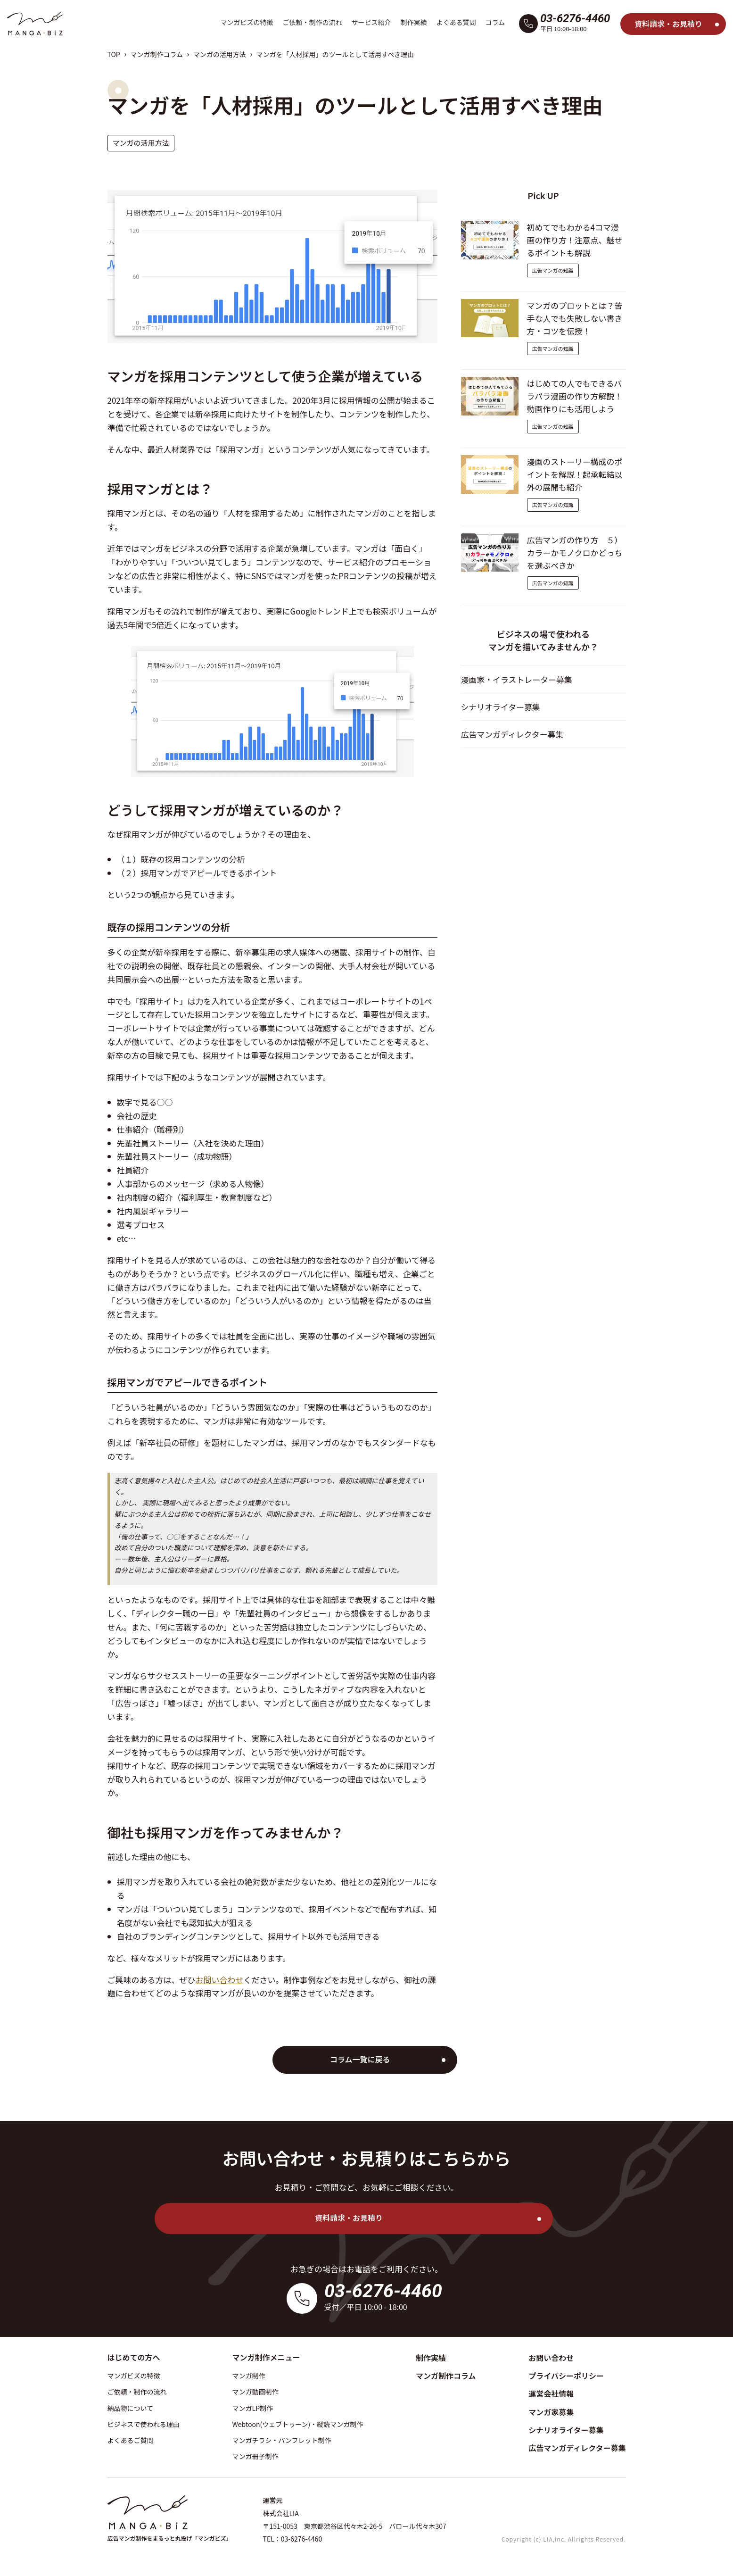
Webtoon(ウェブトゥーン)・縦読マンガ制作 (297, 2424)
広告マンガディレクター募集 (512, 735)
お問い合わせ (220, 1980)
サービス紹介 (371, 22)
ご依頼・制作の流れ (312, 22)
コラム (495, 22)
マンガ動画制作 (255, 2391)
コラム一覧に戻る (362, 2059)
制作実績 (413, 22)
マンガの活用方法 (219, 54)
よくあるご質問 (130, 2440)
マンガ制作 (248, 2375)
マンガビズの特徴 (246, 22)
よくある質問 (456, 22)
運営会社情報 (551, 2393)
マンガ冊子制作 (255, 2456)
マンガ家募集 (551, 2412)
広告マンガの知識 (553, 270)
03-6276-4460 (575, 18)
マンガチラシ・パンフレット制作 (281, 2440)
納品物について (130, 2408)
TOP (113, 54)
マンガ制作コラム (156, 54)
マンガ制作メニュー (266, 2357)
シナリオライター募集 (501, 708)
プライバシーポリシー (566, 2375)
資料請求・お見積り (668, 23)
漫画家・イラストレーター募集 (517, 680)
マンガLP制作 (252, 2408)
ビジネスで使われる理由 (143, 2424)
